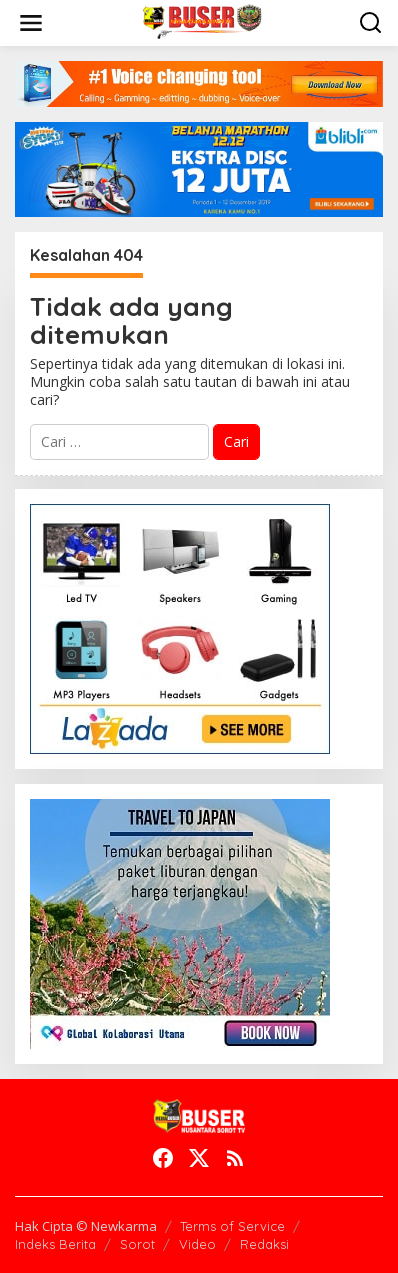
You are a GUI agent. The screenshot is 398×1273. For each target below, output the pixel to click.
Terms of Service (232, 1226)
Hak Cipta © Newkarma (86, 1226)
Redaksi (264, 1244)
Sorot (137, 1244)
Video (197, 1244)
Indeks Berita (55, 1244)
